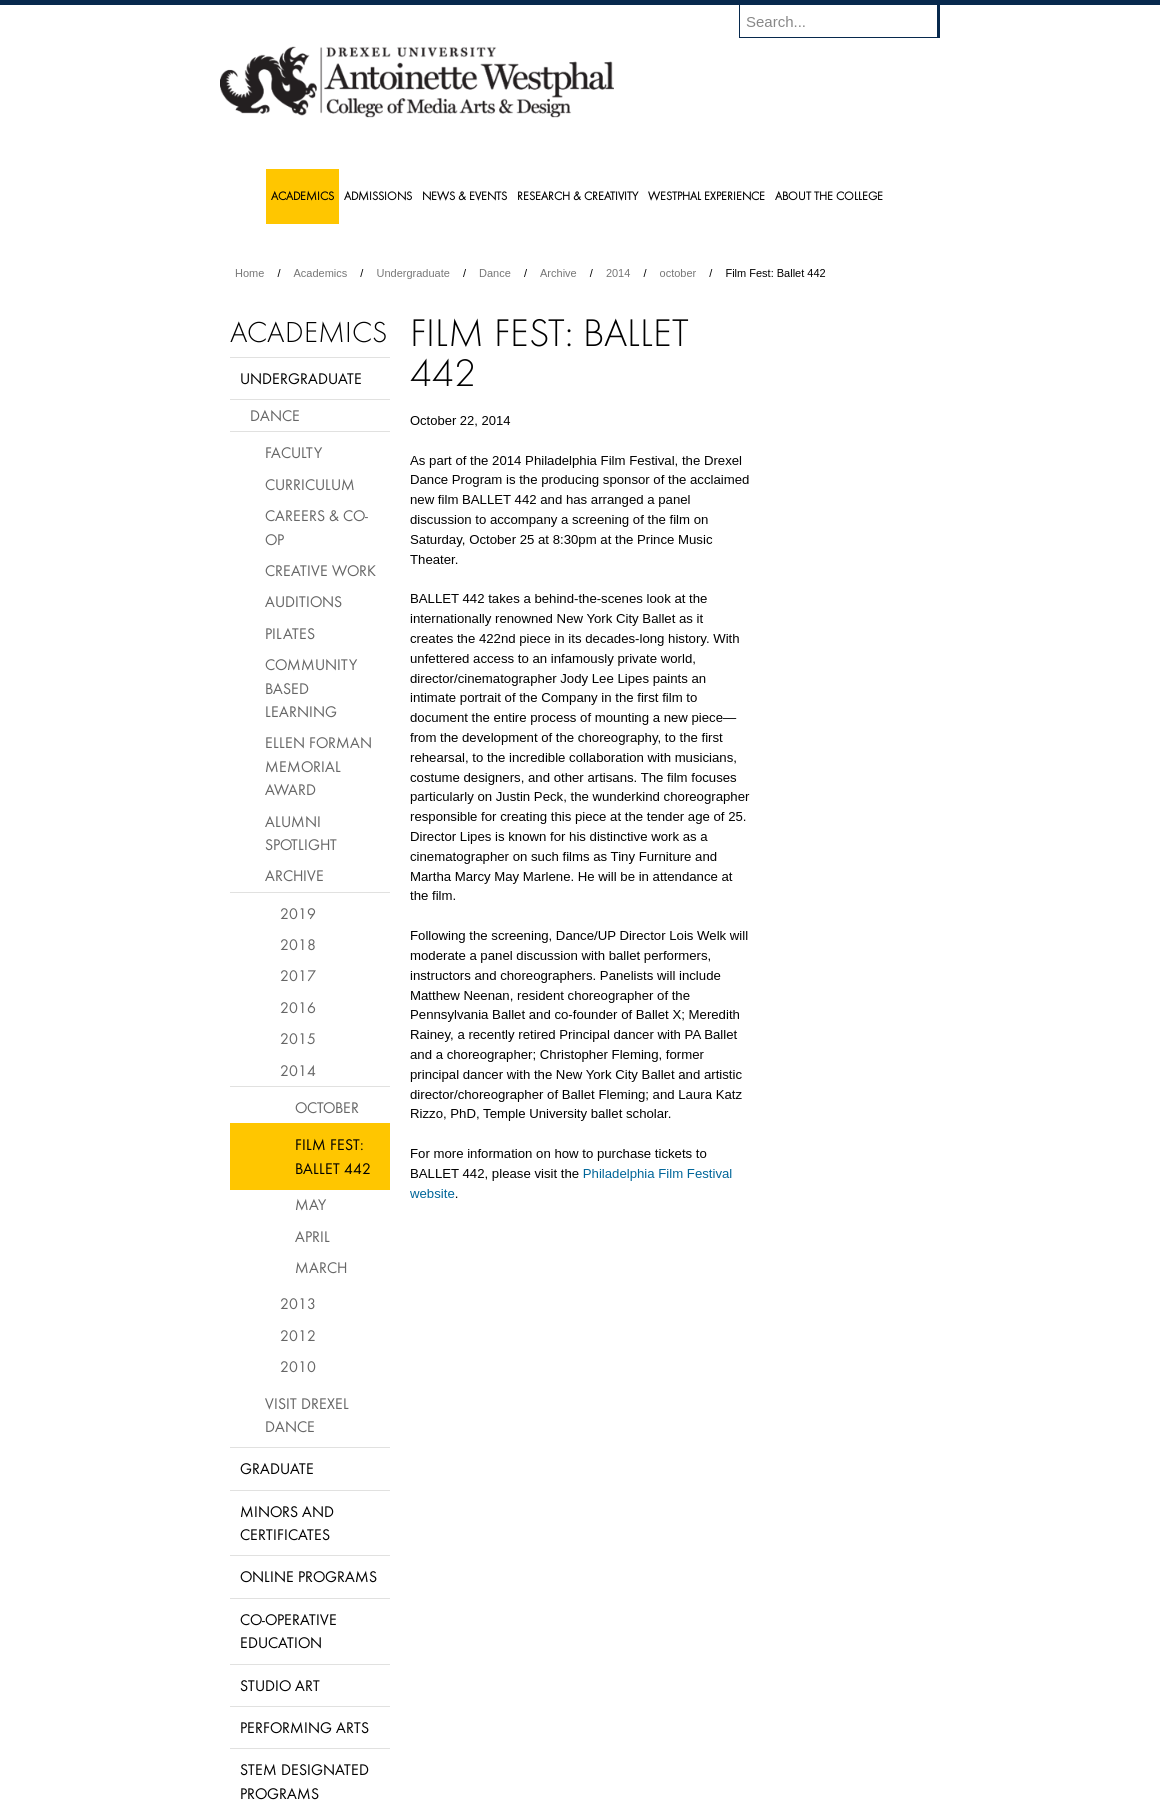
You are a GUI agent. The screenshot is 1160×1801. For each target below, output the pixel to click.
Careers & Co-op (316, 526)
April (312, 1236)
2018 (298, 944)
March (321, 1267)
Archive (558, 273)
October (327, 1107)
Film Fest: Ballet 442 (333, 1155)
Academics (321, 273)
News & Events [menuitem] (464, 195)
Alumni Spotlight (301, 832)
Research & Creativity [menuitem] (577, 195)
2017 (298, 975)
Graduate (277, 1468)
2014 (618, 273)
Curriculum (310, 484)
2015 (298, 1038)
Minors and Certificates (287, 1522)
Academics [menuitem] (302, 195)
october (678, 273)
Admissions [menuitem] (378, 195)
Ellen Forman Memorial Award (318, 765)
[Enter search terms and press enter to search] (849, 21)
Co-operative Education (288, 1630)
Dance (495, 273)
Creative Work (320, 570)
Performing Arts (304, 1727)
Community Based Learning (311, 687)
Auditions (303, 601)
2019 (298, 913)
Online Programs (308, 1576)
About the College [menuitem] (829, 195)
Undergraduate (412, 273)
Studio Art (280, 1685)
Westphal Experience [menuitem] (706, 195)
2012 (298, 1335)
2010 (298, 1366)
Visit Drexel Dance (307, 1414)
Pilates (290, 633)
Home (249, 273)
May (310, 1204)
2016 (298, 1007)
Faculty (293, 452)
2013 (298, 1303)
